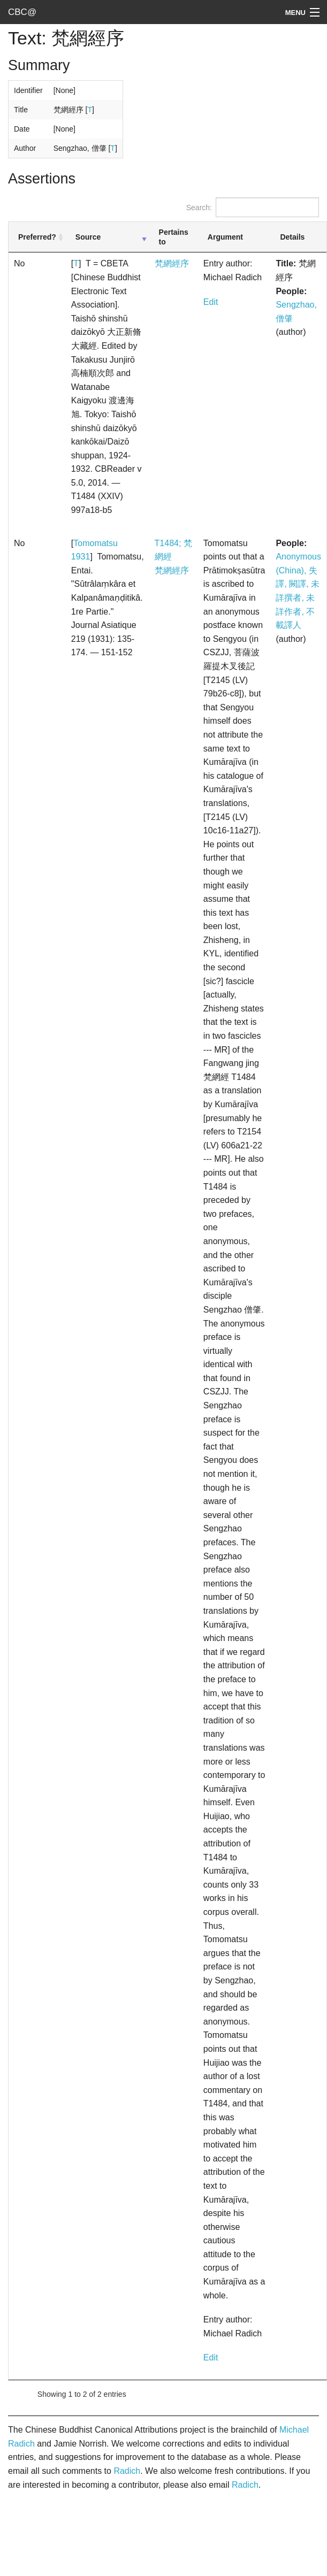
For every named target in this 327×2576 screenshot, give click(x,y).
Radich (126, 2470)
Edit (210, 301)
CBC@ (22, 12)
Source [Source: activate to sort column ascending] (88, 237)
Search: (252, 207)
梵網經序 (172, 263)
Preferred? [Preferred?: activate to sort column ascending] (37, 237)
